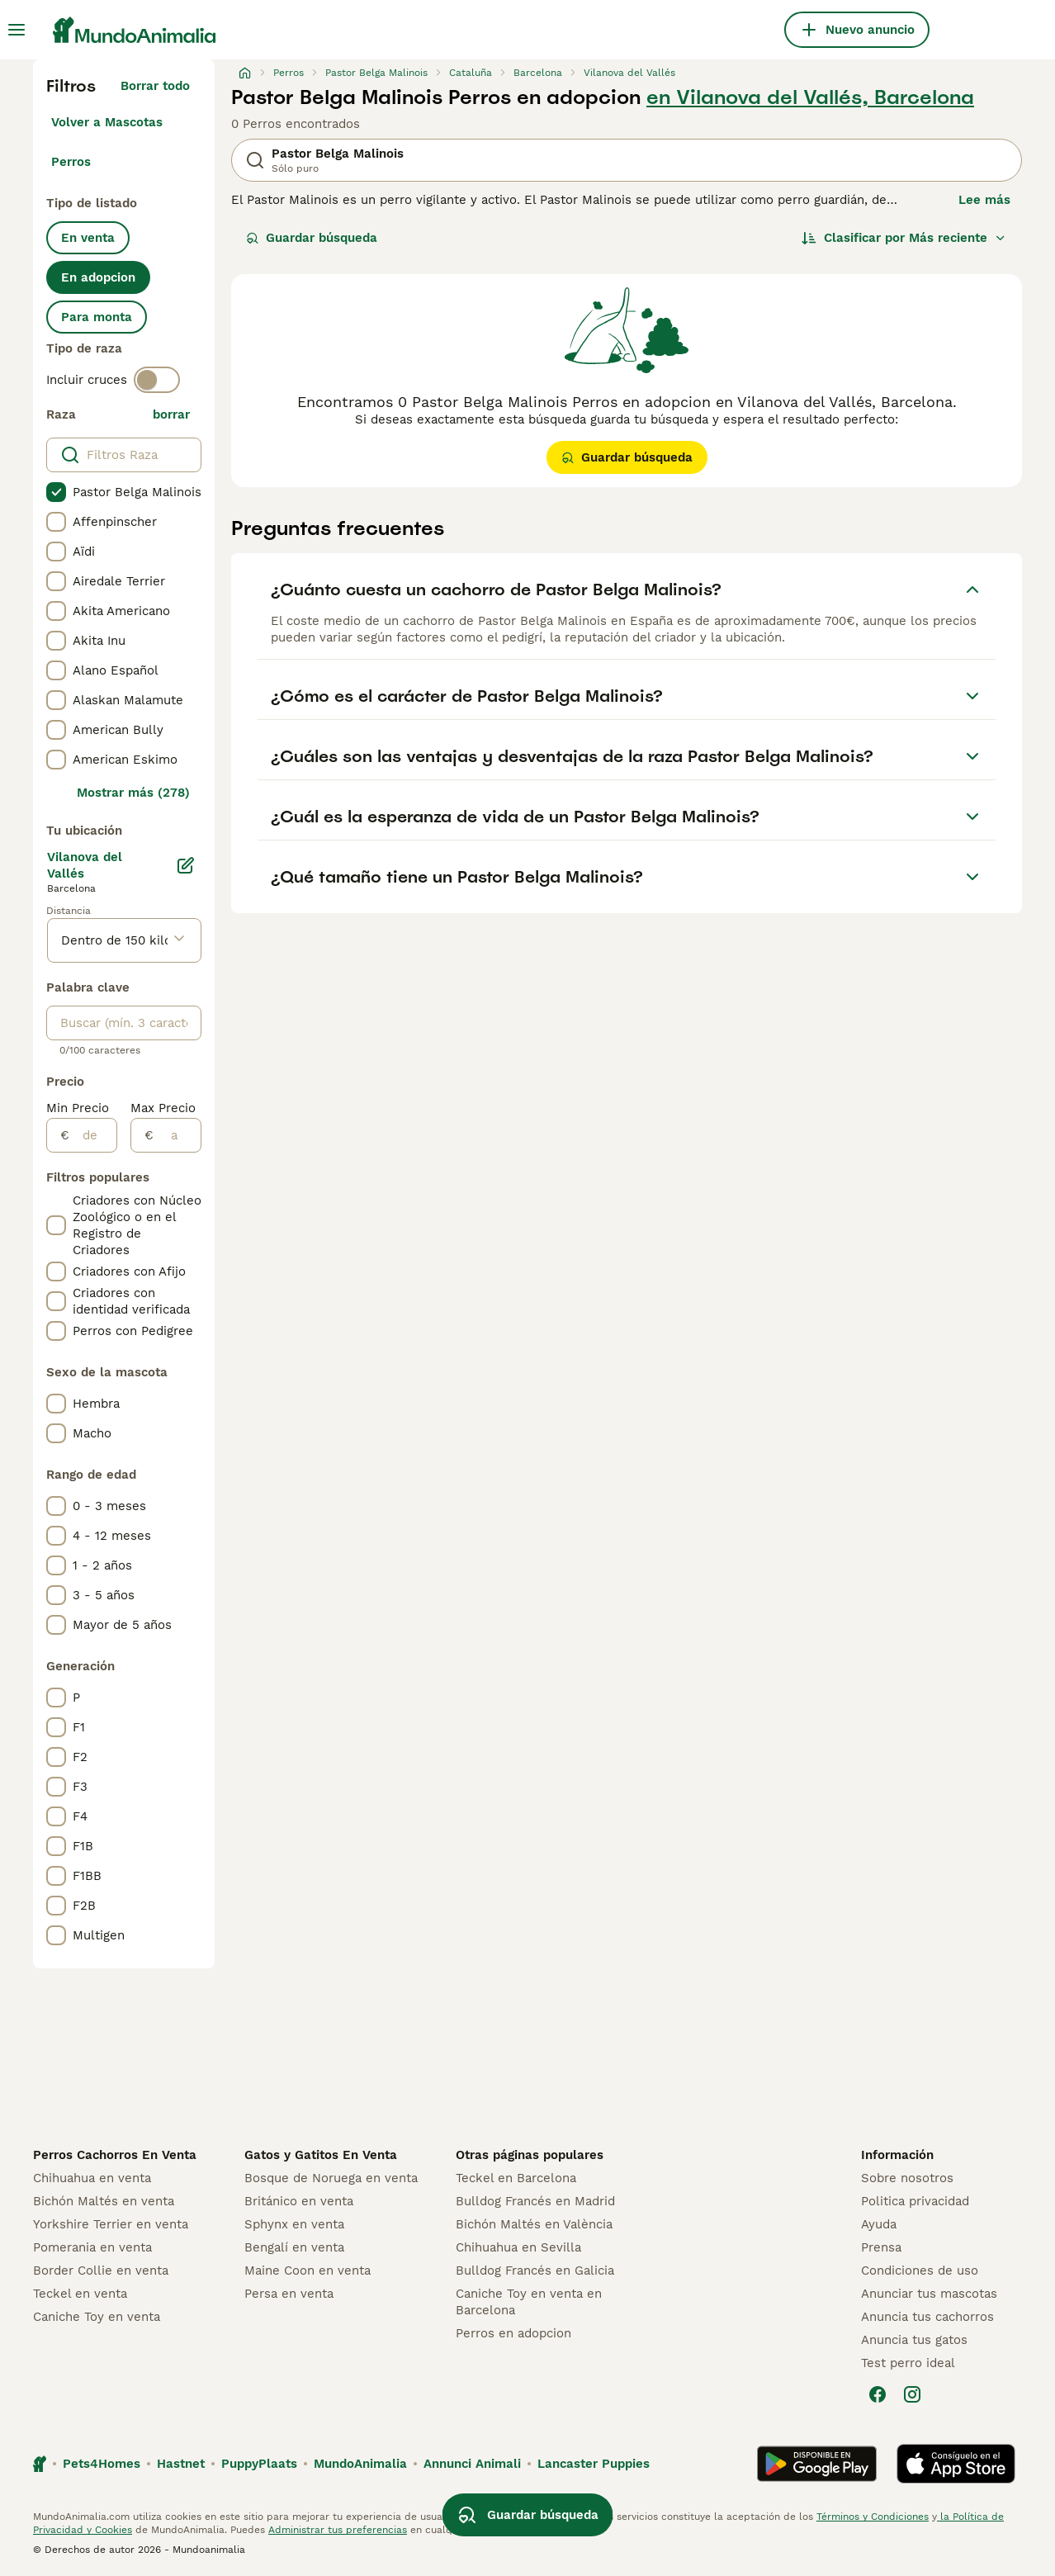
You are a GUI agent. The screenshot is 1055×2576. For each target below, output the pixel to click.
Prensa (881, 2247)
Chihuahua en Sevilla (518, 2247)
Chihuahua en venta (92, 2178)
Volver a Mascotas (107, 122)
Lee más (984, 199)
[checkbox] (56, 492)
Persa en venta (289, 2293)
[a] (177, 1135)
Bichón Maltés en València (534, 2224)
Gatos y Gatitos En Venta (320, 2154)
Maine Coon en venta (307, 2270)
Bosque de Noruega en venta (331, 2178)
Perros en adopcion (513, 2333)
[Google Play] (817, 2464)
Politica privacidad (915, 2201)
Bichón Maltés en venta (103, 2201)
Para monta (96, 317)
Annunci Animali (472, 2463)
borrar (171, 414)
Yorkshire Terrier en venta (110, 2224)
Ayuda (879, 2224)
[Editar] (185, 865)
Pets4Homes (101, 2463)
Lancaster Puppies (593, 2463)
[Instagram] (912, 2394)
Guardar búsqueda (311, 237)
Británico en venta (298, 2201)
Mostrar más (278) (133, 792)
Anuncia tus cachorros (927, 2316)
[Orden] (904, 237)
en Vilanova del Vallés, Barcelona (810, 97)
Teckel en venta (80, 2293)
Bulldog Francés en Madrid (535, 2201)
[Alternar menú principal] (16, 29)
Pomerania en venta (92, 2247)
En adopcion (98, 277)
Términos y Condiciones (872, 2516)
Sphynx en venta (294, 2224)
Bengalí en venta (294, 2247)
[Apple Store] (956, 2464)
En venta (88, 237)
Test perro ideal (908, 2363)
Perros (71, 161)
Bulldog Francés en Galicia (535, 2270)
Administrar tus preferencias (337, 2530)
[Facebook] (877, 2394)
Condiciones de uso (919, 2270)
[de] (92, 1135)
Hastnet (181, 2463)
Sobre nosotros (907, 2178)
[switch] (157, 380)
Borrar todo (155, 85)
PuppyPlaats (259, 2463)
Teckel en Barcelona (516, 2178)
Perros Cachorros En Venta (114, 2154)
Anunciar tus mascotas (929, 2293)
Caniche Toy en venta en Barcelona (529, 2302)
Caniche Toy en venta (96, 2316)
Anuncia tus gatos (914, 2339)
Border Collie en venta (100, 2270)
